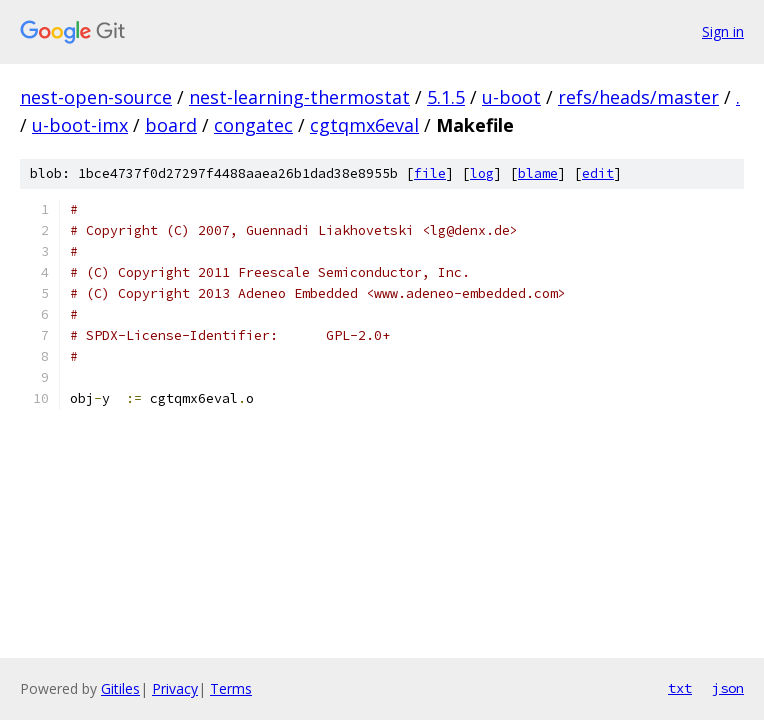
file (430, 173)
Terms (231, 688)
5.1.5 (446, 97)
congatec (253, 125)
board (171, 125)
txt (680, 688)
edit (598, 173)
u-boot (511, 97)
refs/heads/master (638, 97)
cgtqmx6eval (364, 125)
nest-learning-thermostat (299, 97)
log (482, 173)
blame (538, 173)
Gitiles (120, 688)
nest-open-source (96, 97)
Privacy (175, 688)
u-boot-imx (80, 125)
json (728, 688)
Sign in (723, 31)
